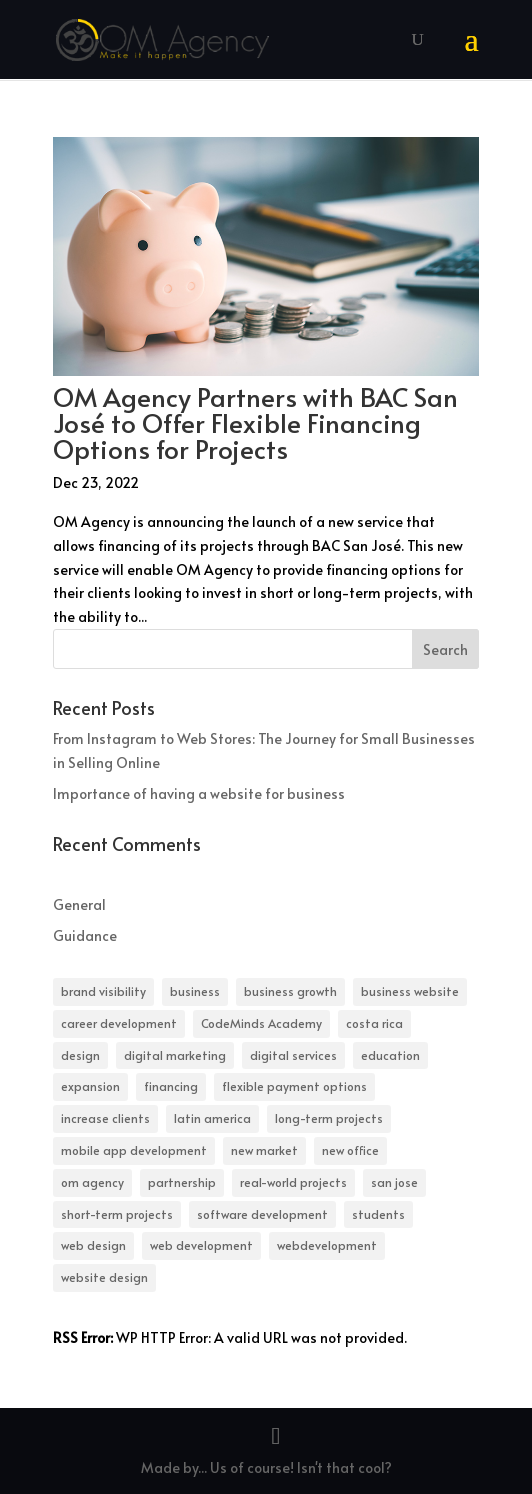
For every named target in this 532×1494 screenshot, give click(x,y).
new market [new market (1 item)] (264, 1150)
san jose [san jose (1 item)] (394, 1182)
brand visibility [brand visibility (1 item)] (103, 991)
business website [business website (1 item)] (410, 991)
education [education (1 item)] (390, 1055)
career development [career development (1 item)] (119, 1023)
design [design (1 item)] (80, 1055)
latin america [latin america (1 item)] (212, 1118)
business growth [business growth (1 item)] (290, 991)
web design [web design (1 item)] (93, 1245)
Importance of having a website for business (199, 793)
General (79, 904)
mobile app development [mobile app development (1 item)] (134, 1150)
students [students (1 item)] (378, 1214)
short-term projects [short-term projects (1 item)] (117, 1214)
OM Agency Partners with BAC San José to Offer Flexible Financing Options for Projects (255, 422)
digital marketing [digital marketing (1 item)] (175, 1055)
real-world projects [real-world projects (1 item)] (293, 1182)
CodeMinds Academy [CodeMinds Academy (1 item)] (261, 1023)
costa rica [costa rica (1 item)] (374, 1023)
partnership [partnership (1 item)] (182, 1182)
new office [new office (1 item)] (350, 1150)
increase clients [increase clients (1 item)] (105, 1118)
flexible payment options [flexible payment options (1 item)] (294, 1086)
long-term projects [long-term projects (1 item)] (329, 1118)
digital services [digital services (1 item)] (293, 1055)
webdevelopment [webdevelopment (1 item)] (327, 1245)
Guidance (85, 935)
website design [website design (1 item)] (104, 1277)
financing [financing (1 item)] (171, 1086)
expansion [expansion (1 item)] (90, 1086)
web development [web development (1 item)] (201, 1245)
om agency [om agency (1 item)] (92, 1182)
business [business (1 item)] (195, 991)
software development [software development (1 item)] (262, 1214)
